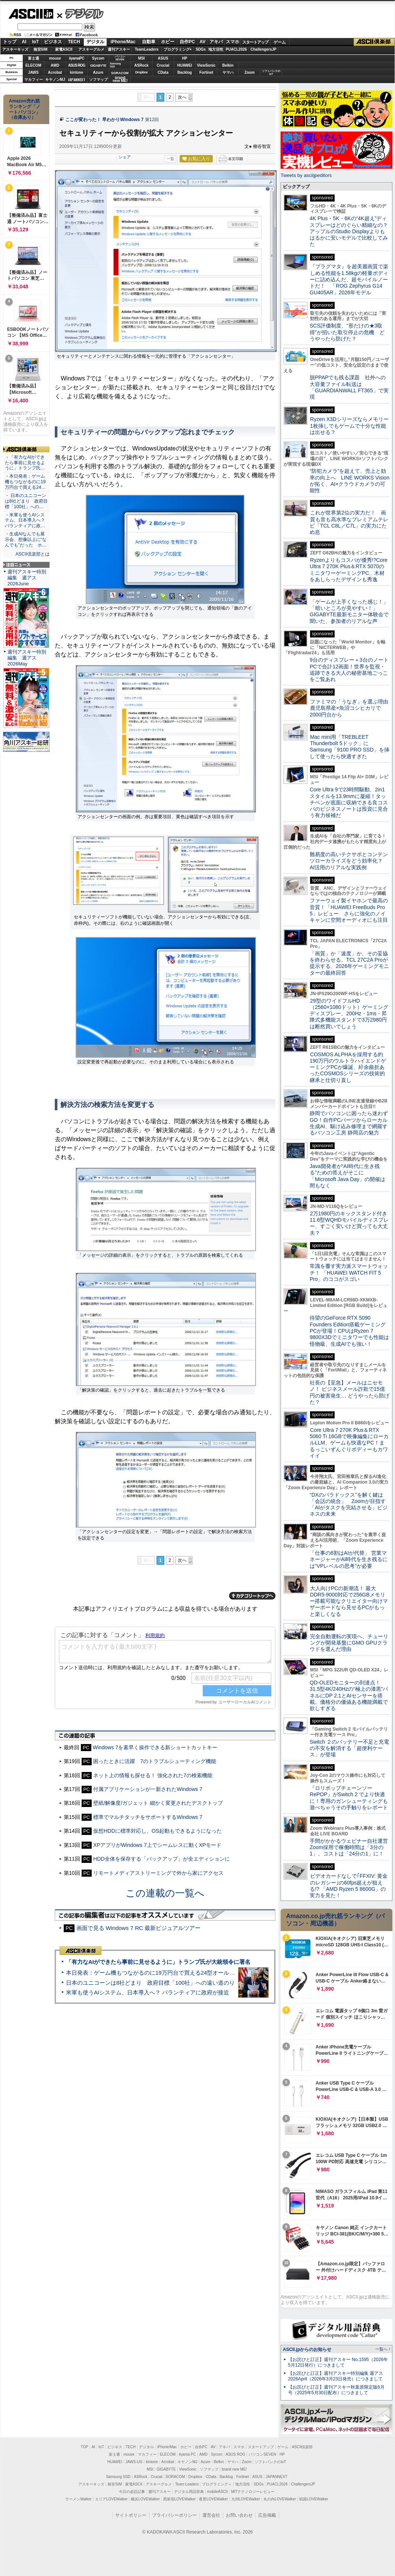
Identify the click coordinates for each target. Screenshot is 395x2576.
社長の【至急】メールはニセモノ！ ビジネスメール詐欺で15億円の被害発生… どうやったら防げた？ (349, 1392)
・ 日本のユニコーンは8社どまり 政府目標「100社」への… (26, 501)
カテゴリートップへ (252, 1595)
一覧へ (381, 2349)
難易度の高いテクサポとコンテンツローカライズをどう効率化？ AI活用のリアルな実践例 (349, 860)
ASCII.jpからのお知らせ (307, 2349)
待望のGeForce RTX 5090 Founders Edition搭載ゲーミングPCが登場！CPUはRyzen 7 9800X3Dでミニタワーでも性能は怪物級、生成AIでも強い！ (349, 1330)
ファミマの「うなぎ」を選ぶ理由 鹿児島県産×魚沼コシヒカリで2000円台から (352, 708)
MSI (141, 58)
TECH (74, 41)
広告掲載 (267, 2515)
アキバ (216, 41)
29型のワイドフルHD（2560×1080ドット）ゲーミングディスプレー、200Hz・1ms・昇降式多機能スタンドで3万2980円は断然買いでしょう (349, 1013)
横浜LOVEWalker (145, 2499)
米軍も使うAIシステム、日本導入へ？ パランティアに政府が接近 (147, 1992)
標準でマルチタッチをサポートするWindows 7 (147, 1817)
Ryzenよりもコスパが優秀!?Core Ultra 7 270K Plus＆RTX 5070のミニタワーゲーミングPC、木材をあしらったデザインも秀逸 (349, 569)
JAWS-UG (134, 2462)
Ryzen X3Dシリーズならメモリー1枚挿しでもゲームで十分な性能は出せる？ (349, 425)
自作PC (187, 41)
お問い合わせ (239, 2515)
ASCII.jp (30, 14)
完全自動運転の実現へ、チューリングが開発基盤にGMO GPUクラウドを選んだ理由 (349, 1642)
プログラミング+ (178, 49)
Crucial (163, 65)
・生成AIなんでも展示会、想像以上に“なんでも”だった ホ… (26, 539)
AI (24, 41)
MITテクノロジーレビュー (253, 2492)
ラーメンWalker (78, 2499)
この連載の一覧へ (165, 1893)
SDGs (201, 49)
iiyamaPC (76, 58)
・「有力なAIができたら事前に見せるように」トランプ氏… (25, 463)
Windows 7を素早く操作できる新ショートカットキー (155, 1747)
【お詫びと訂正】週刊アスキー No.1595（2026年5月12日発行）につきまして (338, 2362)
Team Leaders (187, 2484)
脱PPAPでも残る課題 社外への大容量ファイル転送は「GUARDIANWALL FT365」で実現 (349, 387)
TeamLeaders (147, 49)
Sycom (98, 58)
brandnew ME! (120, 79)
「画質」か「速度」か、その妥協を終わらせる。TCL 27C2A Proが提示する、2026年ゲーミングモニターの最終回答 (349, 963)
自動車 (148, 41)
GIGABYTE (98, 65)
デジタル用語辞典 (189, 2492)
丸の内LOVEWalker (279, 2499)
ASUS (163, 58)
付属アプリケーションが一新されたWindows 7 (147, 1789)
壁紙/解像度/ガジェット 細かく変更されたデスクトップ (158, 1803)
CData (163, 72)
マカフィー (33, 79)
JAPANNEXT (76, 79)
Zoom (249, 72)
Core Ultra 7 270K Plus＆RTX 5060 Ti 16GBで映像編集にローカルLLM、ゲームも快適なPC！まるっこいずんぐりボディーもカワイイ (349, 1443)
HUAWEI (184, 65)
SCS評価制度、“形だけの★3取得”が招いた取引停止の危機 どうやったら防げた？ (347, 332)
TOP (84, 2447)
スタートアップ (255, 42)
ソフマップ (98, 79)
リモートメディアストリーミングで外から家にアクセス (158, 1873)
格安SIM (41, 49)
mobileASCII (217, 2492)
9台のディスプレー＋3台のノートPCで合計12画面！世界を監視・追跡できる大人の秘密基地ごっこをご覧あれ (349, 669)
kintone (76, 72)
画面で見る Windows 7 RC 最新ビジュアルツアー (138, 1928)
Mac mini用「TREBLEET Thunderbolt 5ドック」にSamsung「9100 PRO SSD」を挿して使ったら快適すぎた (349, 746)
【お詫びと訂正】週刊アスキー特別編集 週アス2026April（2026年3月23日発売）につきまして (335, 2376)
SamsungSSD (115, 65)
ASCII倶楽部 (374, 42)
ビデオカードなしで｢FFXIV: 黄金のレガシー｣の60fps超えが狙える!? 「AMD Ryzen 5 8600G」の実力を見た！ (349, 1885)
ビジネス (53, 41)
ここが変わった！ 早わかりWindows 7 (104, 119)
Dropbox (141, 72)
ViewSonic (206, 65)
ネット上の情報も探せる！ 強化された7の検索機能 (152, 1775)
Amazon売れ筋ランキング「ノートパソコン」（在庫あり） (24, 109)
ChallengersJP (263, 49)
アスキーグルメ (91, 49)
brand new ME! (234, 2469)
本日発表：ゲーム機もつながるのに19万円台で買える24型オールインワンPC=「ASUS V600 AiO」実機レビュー (207, 1972)
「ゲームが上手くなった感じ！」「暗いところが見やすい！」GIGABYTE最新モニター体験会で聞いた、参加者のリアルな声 (349, 611)
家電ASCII (64, 49)
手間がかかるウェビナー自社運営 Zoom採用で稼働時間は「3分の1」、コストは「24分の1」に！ (351, 1847)
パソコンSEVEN (120, 58)
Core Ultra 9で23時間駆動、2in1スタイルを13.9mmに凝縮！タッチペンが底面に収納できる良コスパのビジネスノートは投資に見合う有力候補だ (349, 802)
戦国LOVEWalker (313, 2499)
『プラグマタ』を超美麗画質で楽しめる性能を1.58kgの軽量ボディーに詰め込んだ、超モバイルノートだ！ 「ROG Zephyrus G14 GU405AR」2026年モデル (349, 279)
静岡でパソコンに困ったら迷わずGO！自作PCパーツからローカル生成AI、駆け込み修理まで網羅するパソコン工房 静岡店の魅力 (349, 1123)
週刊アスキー (119, 49)
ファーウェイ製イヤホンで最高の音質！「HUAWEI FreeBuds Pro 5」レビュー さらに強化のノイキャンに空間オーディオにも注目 (349, 910)
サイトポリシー (130, 2515)
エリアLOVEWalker (111, 2499)
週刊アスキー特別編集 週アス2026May (26, 658)
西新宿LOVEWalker (179, 2499)
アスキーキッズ (15, 49)
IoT (35, 41)
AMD (55, 65)
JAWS (33, 72)
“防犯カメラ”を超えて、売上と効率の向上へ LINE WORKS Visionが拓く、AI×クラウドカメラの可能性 (349, 480)
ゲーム (280, 42)
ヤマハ (228, 72)
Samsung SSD (118, 2477)
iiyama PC (187, 2454)
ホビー (167, 41)
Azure (98, 72)
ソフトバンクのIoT (271, 72)
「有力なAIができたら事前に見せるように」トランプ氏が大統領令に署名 (158, 1962)
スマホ (232, 41)
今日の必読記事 (132, 2492)
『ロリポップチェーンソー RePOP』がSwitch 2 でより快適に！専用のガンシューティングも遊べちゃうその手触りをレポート (349, 1797)
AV (203, 41)
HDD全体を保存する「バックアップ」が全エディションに (161, 1859)
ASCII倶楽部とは (32, 554)
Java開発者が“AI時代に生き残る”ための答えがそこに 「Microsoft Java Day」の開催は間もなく (347, 1176)
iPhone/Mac (123, 41)
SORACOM (175, 2477)
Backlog (184, 72)
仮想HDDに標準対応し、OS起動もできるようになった (157, 1831)
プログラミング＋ (217, 2484)
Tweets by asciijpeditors (306, 175)
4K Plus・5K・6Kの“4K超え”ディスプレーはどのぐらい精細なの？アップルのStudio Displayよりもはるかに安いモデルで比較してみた (349, 231)
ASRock (141, 65)
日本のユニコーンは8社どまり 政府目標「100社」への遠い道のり (150, 1983)
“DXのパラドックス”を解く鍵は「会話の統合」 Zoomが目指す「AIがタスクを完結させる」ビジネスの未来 (349, 1504)
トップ (9, 41)
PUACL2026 (236, 49)
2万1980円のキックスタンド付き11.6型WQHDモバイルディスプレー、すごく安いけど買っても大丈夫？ (349, 1223)
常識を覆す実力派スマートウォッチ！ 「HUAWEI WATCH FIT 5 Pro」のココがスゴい (349, 1272)
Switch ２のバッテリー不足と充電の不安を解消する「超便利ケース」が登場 (349, 1748)
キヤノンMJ (55, 79)
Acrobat (55, 72)
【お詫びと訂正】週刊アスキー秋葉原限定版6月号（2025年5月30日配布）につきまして (336, 2389)
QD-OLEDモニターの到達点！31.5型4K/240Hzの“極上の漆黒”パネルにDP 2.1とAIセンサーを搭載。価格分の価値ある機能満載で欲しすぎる (349, 1695)
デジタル (80, 13)
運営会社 (211, 2515)
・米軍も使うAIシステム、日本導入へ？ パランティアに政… (25, 520)
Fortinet (206, 72)
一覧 (170, 158)
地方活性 (215, 49)
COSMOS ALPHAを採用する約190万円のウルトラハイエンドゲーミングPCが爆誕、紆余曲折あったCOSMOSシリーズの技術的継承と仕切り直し (348, 1067)
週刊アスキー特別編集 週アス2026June (26, 577)
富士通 (33, 58)
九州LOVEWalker (245, 2499)
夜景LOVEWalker (213, 2499)
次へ (182, 97)
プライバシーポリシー (174, 2515)
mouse (55, 58)
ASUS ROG (76, 65)
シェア (124, 157)
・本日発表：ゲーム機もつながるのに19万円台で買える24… (25, 482)
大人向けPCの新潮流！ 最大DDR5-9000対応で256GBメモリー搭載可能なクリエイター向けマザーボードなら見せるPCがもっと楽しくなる (349, 1601)
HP (184, 58)
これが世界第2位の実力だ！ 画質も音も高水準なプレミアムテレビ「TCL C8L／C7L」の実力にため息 (349, 522)
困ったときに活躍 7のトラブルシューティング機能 (154, 1761)
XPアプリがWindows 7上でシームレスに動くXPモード (157, 1845)
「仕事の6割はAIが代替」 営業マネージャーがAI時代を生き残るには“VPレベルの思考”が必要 (349, 1559)
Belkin (227, 65)
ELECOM (33, 65)
